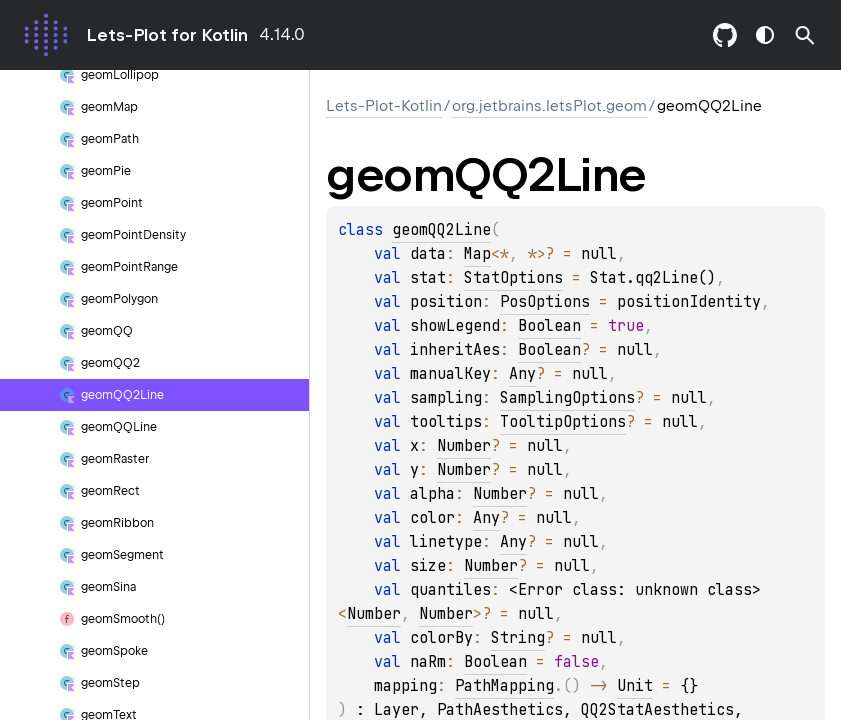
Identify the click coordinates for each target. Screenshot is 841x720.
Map (477, 254)
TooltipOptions (563, 422)
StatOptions (513, 278)
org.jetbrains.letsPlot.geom (549, 106)
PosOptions (545, 302)
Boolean (549, 326)
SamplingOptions (567, 398)
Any (522, 374)
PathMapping (504, 686)
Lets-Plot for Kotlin (167, 35)
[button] (805, 35)
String (518, 638)
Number (464, 446)
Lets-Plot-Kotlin (384, 106)
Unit (635, 686)
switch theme (765, 35)
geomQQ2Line (441, 230)
